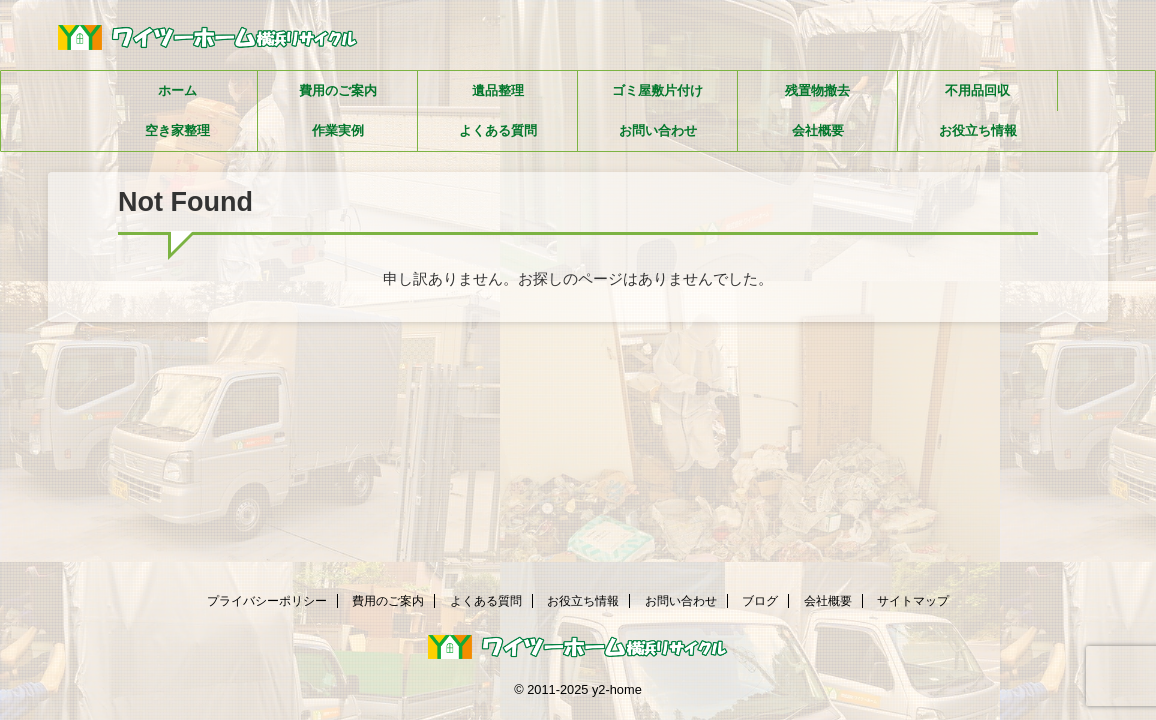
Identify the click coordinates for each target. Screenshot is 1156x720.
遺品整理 (498, 90)
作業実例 (338, 130)
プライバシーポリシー (267, 601)
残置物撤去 (817, 90)
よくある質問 (498, 130)
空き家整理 (177, 130)
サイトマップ (913, 601)
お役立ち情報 (978, 130)
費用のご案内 (338, 90)
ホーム (177, 90)
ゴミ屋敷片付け (657, 90)
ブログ (760, 601)
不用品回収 (977, 90)
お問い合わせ (658, 130)
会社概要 (818, 130)
